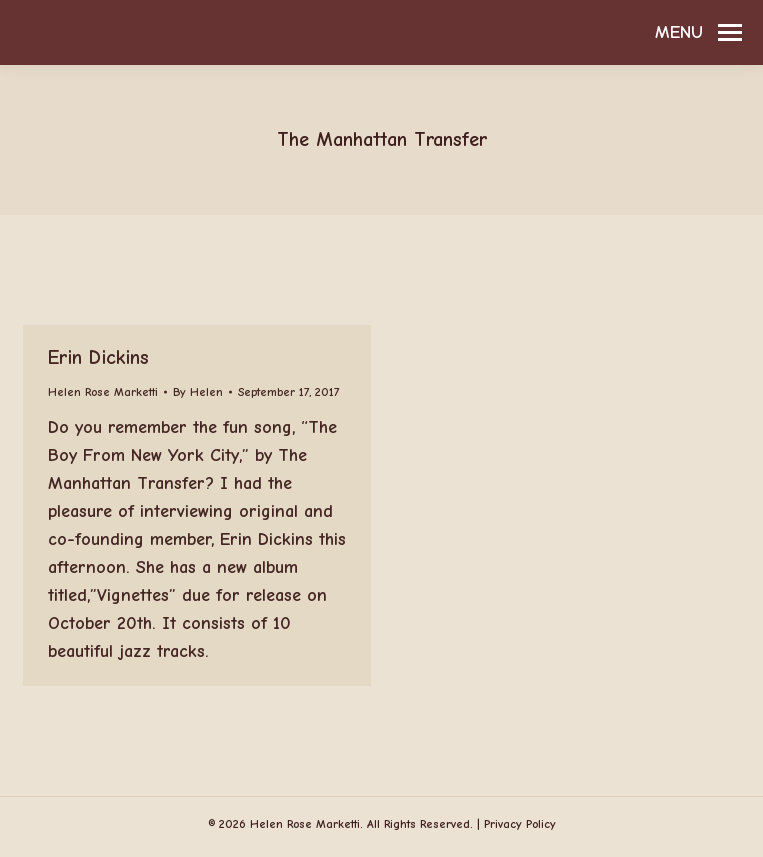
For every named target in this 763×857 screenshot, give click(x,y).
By (198, 392)
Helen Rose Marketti (103, 392)
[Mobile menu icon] (698, 33)
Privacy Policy (520, 824)
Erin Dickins (98, 357)
